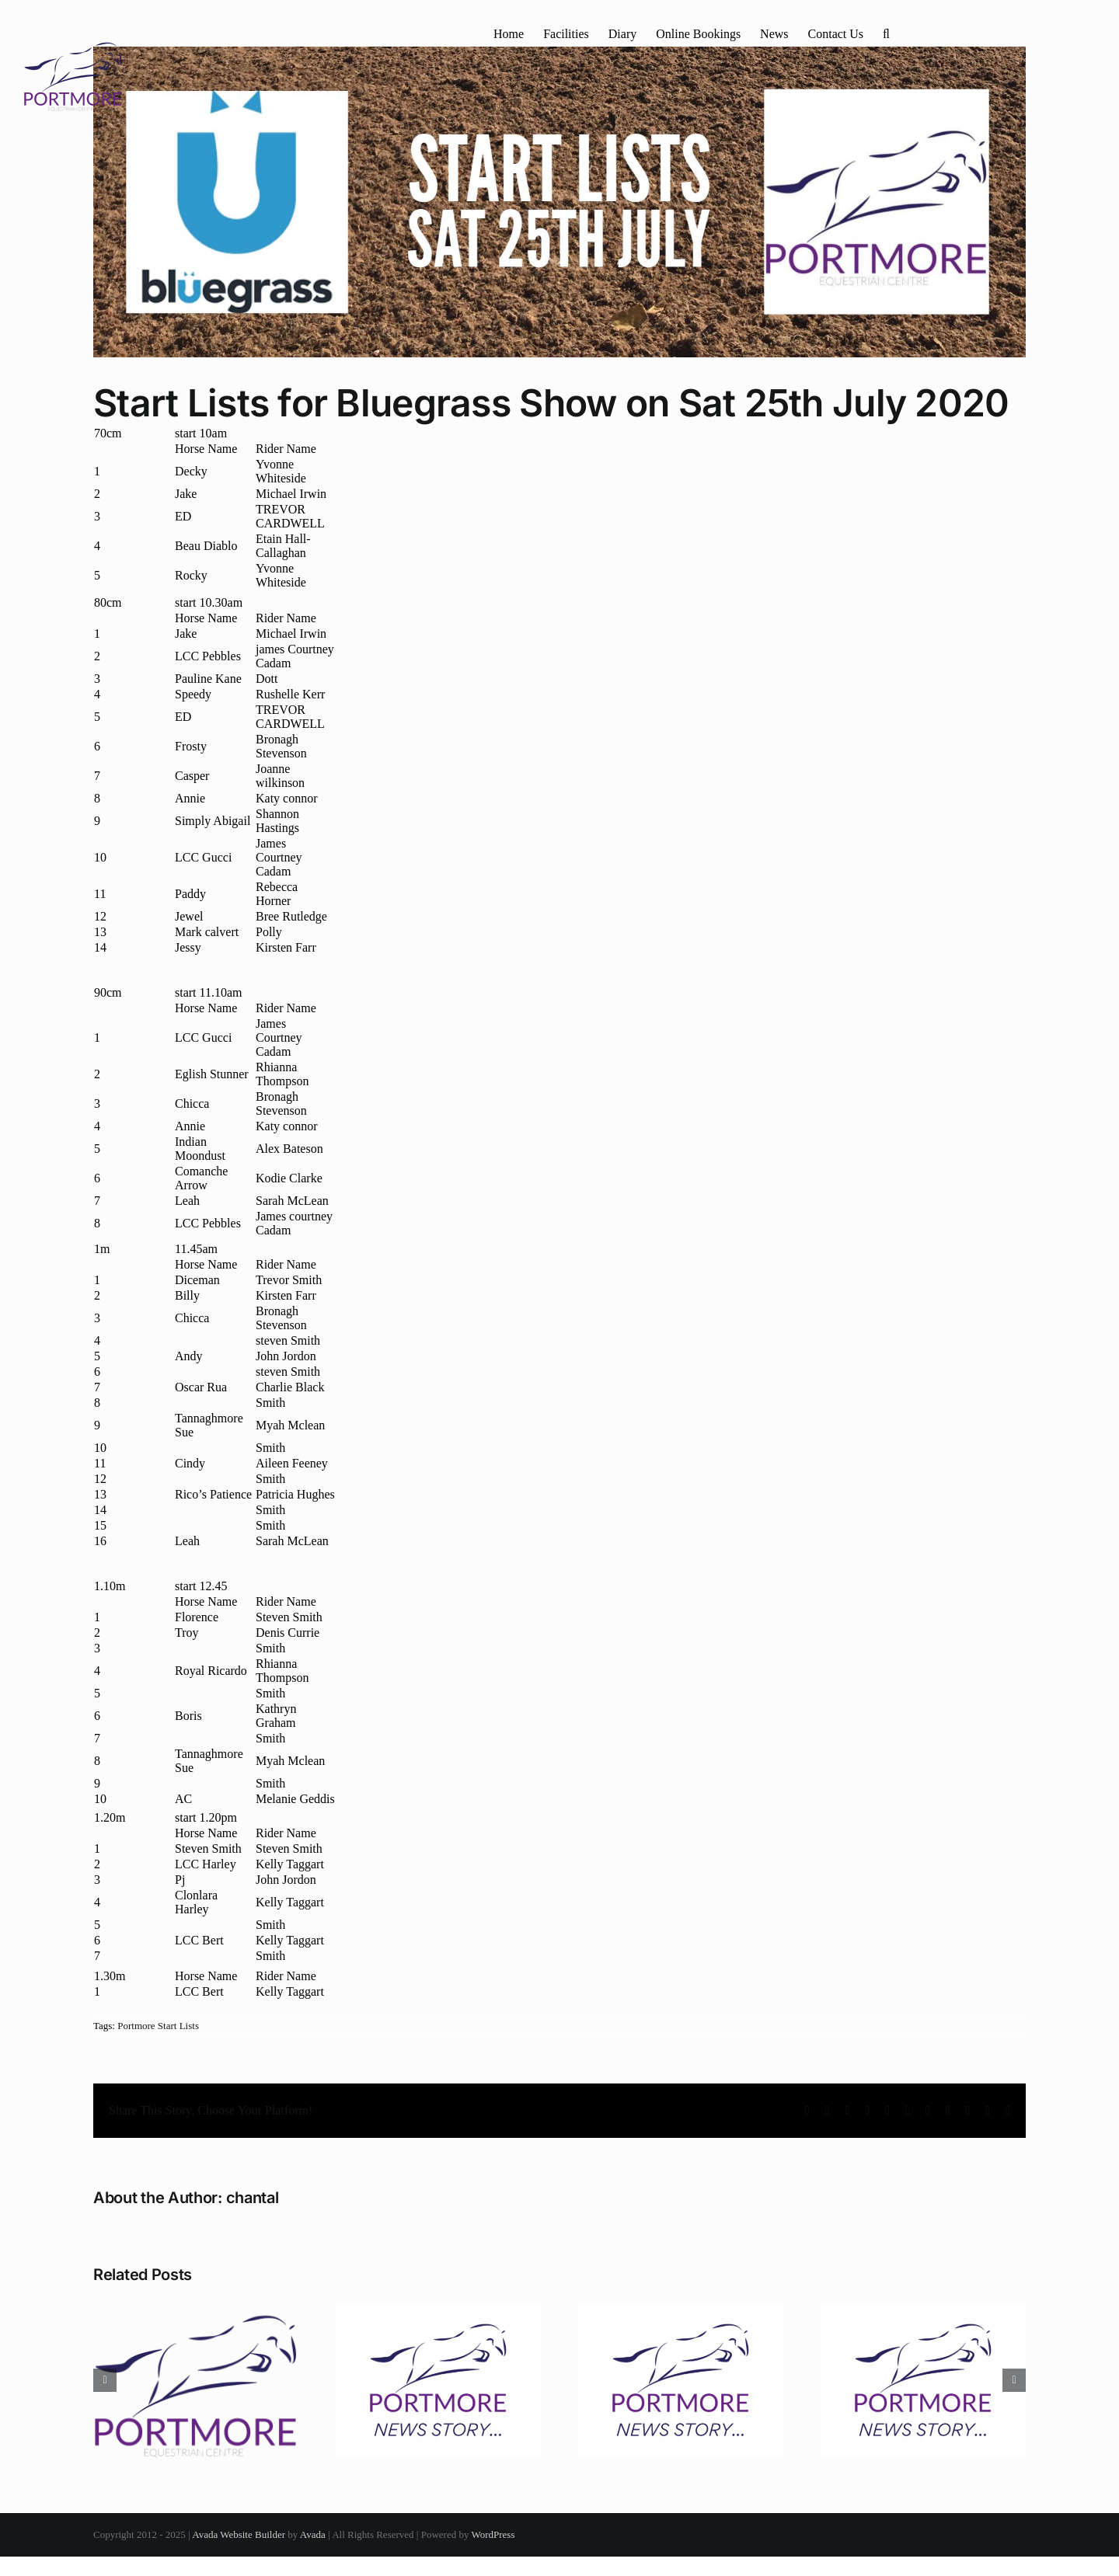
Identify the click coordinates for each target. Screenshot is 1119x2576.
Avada (313, 2534)
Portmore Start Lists (158, 2025)
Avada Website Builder (238, 2534)
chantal (252, 2197)
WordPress (492, 2534)
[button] (886, 32)
